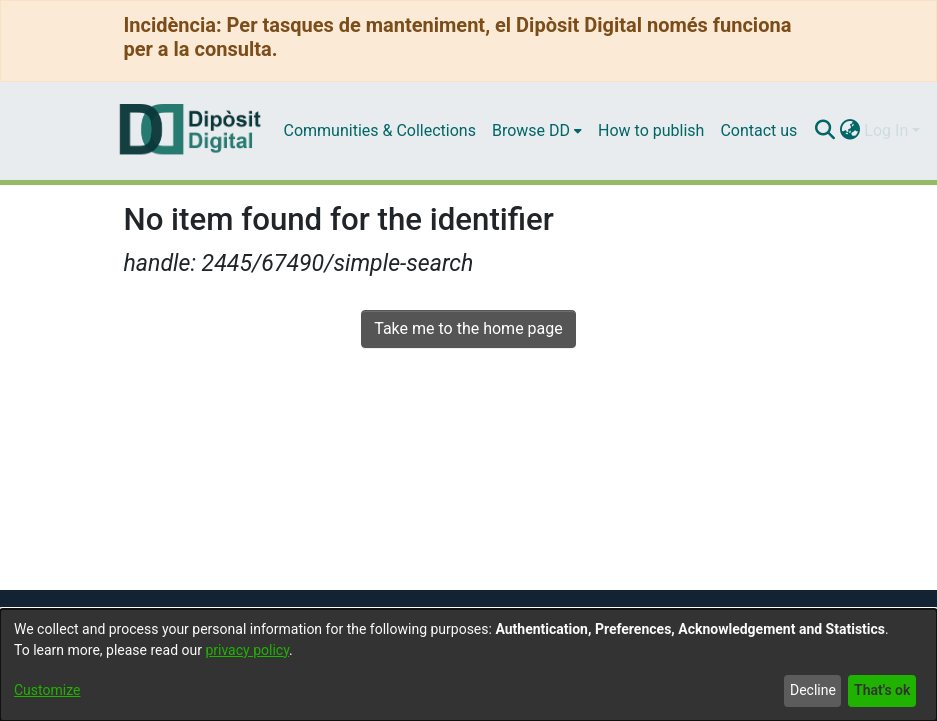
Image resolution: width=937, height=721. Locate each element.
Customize (47, 690)
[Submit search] (824, 131)
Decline (813, 690)
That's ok (882, 690)
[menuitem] (537, 131)
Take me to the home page (468, 328)
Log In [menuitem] (886, 130)
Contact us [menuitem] (758, 130)
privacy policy (247, 650)
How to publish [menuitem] (651, 130)
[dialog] (468, 665)
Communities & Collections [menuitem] (380, 130)
